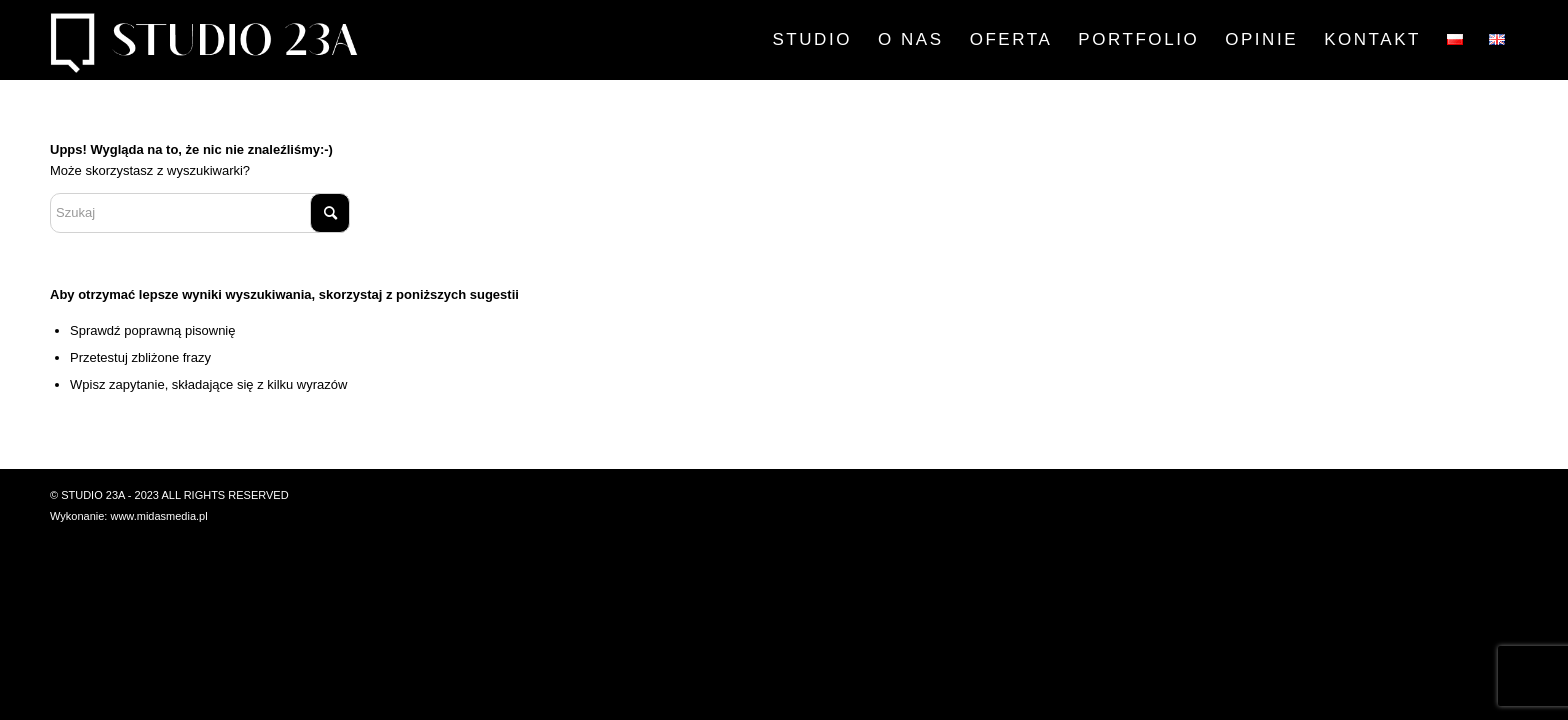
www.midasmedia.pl (158, 516)
